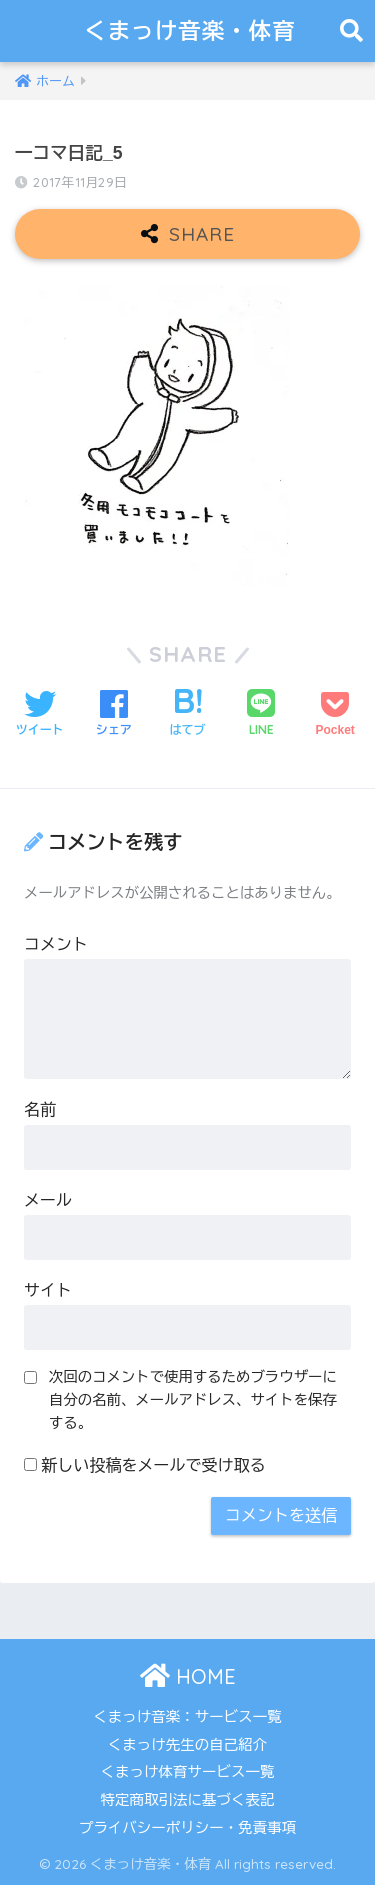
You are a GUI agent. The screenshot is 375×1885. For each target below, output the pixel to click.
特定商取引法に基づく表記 (188, 1800)
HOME (188, 1676)
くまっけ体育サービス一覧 (188, 1772)
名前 (40, 1109)
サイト (48, 1290)
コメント (56, 944)
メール (48, 1200)
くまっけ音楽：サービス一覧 (187, 1717)
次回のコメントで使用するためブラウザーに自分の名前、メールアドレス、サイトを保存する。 (193, 1400)
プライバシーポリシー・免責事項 (188, 1828)
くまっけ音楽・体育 (190, 30)
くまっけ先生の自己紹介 (188, 1745)
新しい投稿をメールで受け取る (153, 1465)
